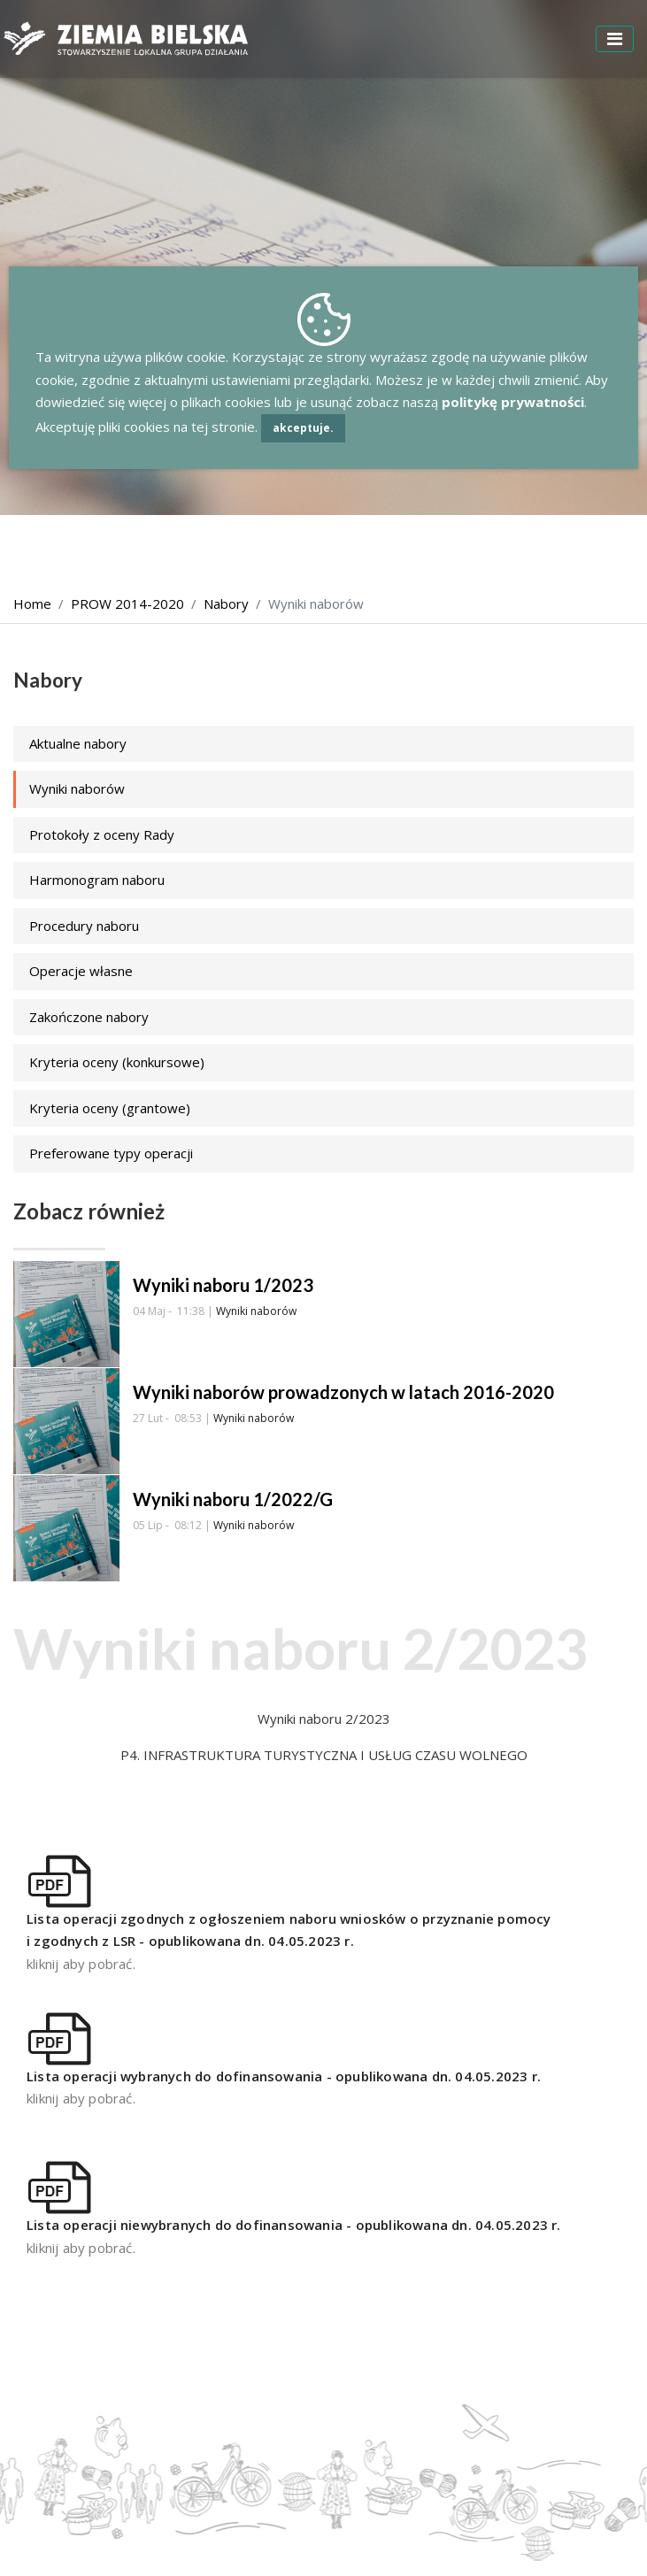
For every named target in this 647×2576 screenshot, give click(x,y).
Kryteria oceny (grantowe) (109, 1108)
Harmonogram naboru (97, 879)
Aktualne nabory (78, 743)
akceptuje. (303, 427)
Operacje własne (81, 971)
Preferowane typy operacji (111, 1153)
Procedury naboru (84, 925)
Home (32, 603)
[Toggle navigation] (615, 39)
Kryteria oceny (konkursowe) (116, 1062)
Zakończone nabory (89, 1017)
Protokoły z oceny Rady (101, 834)
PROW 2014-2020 (127, 603)
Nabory (226, 603)
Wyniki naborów (77, 788)
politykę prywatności (513, 402)
